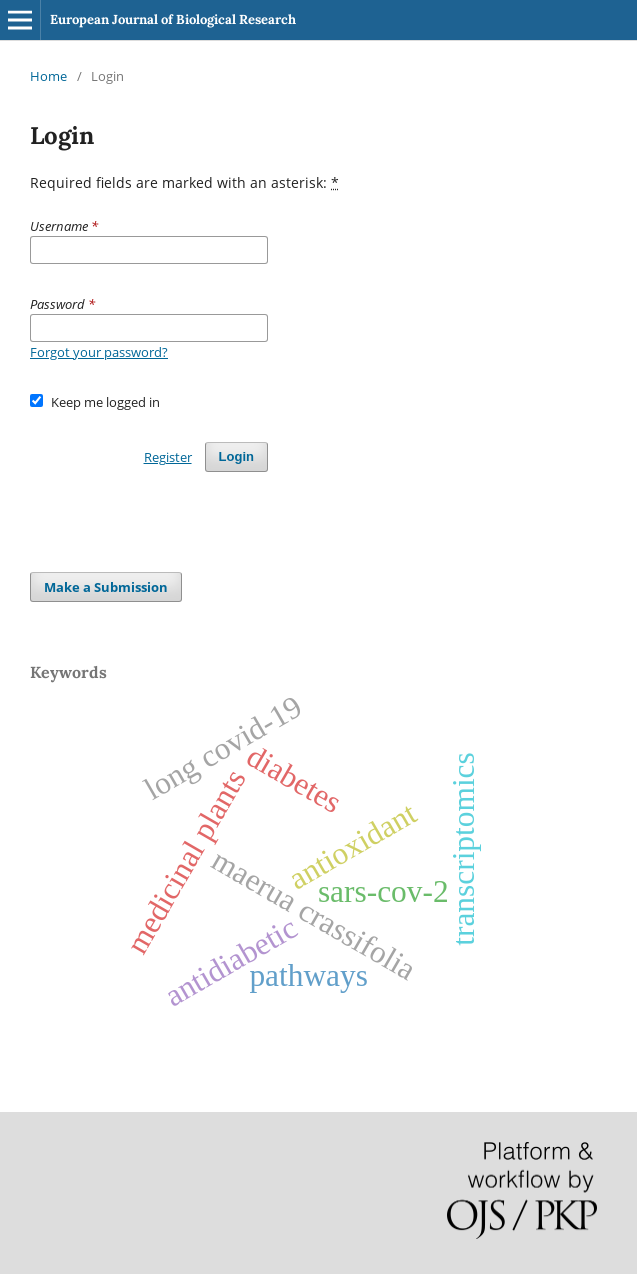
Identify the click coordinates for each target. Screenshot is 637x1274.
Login (236, 456)
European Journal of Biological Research (173, 19)
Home (48, 76)
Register (168, 457)
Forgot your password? (99, 352)
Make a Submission (106, 587)
